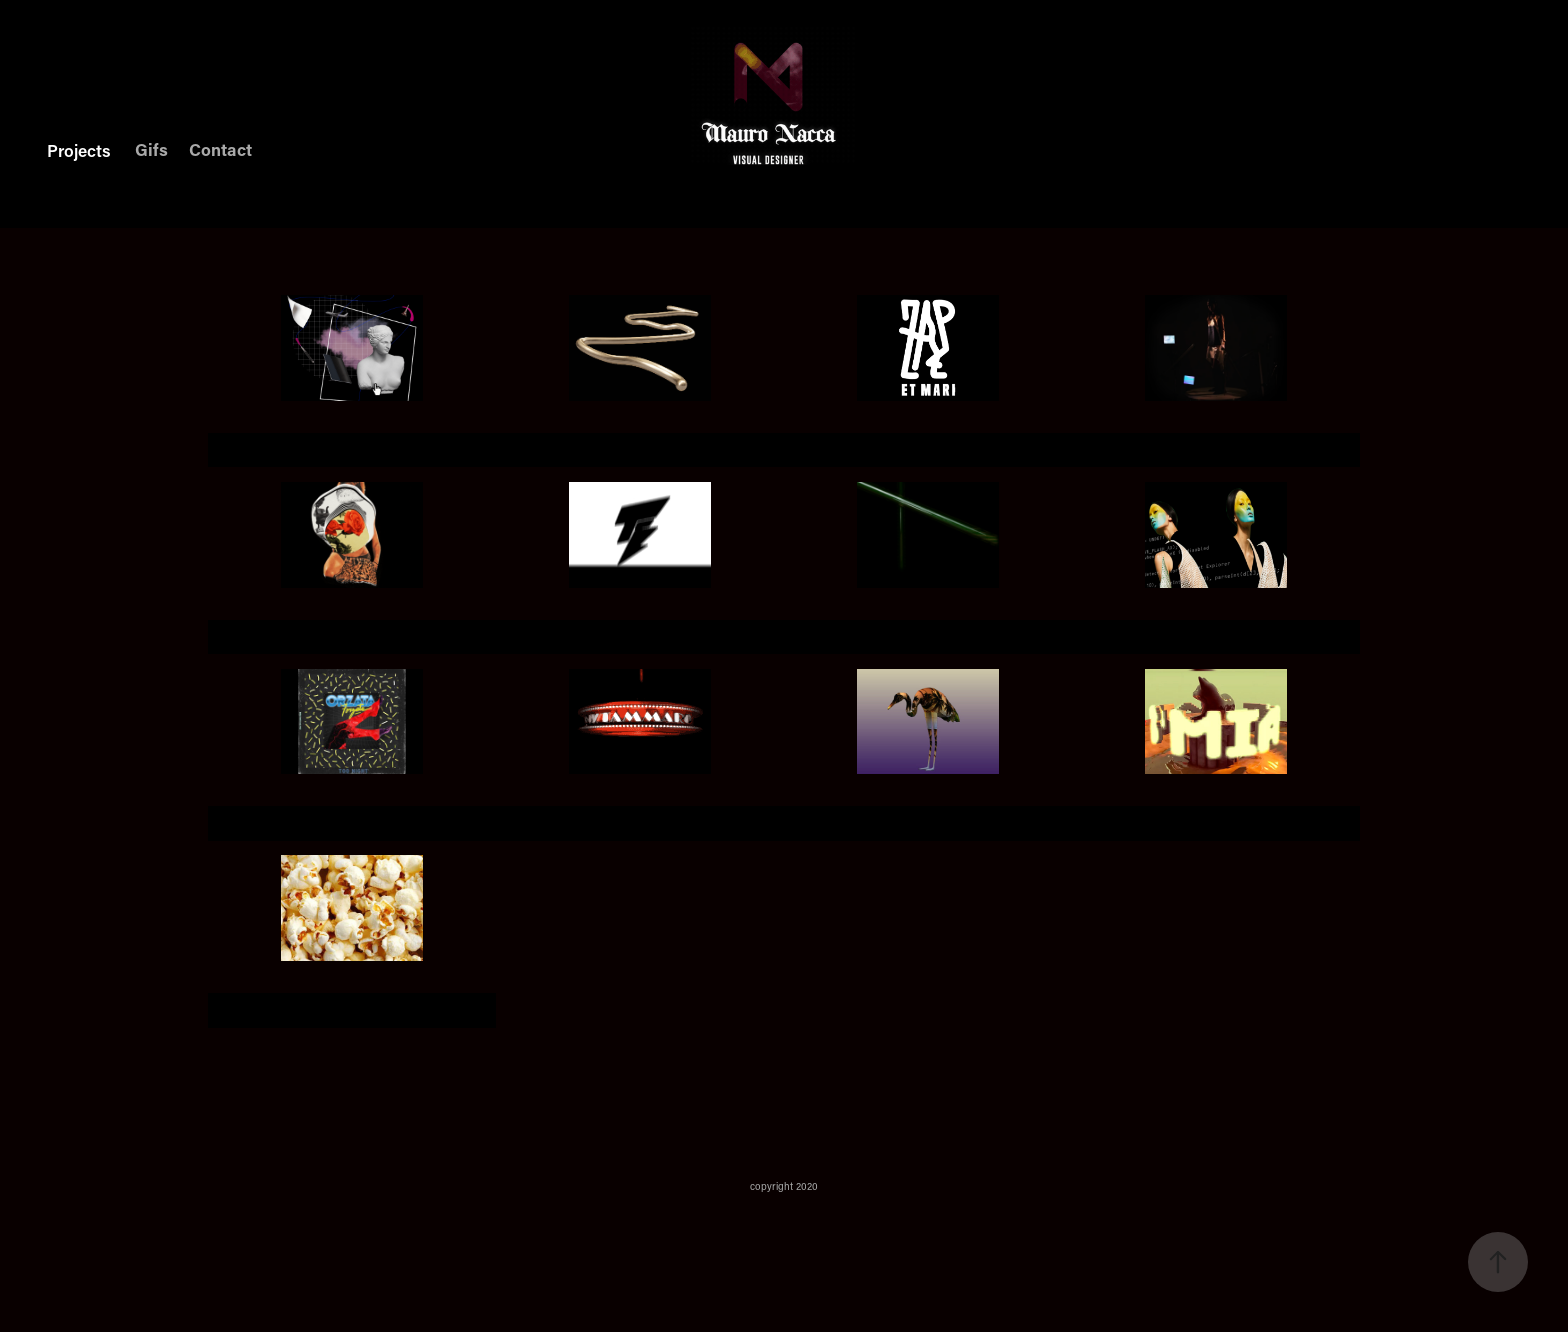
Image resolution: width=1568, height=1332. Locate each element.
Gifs (151, 149)
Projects (79, 150)
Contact (220, 149)
